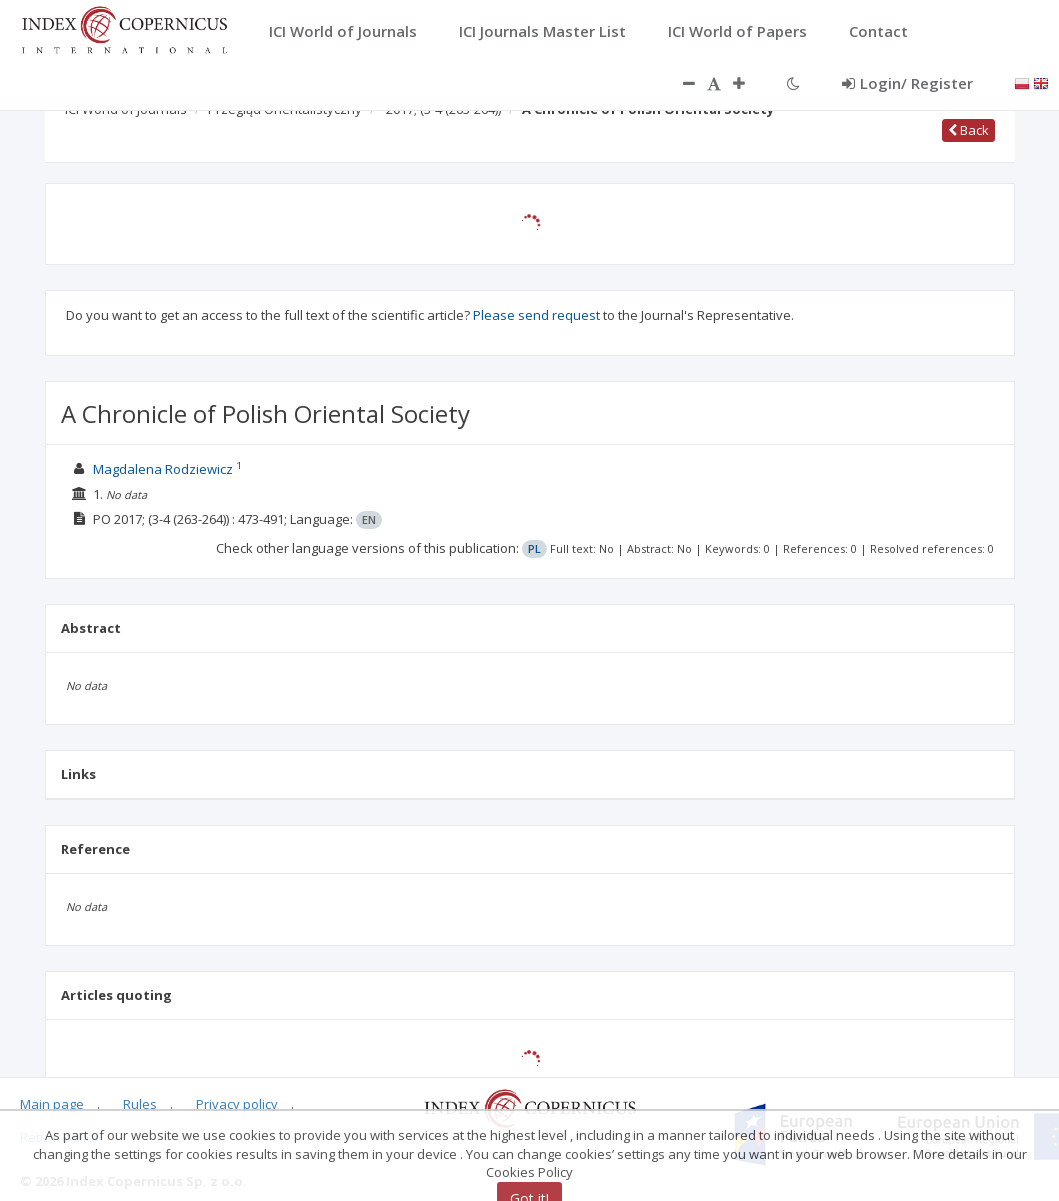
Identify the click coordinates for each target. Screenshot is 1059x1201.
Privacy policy (237, 1104)
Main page (52, 1104)
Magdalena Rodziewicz (163, 469)
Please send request (536, 315)
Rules (140, 1104)
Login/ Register (907, 83)
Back (968, 130)
